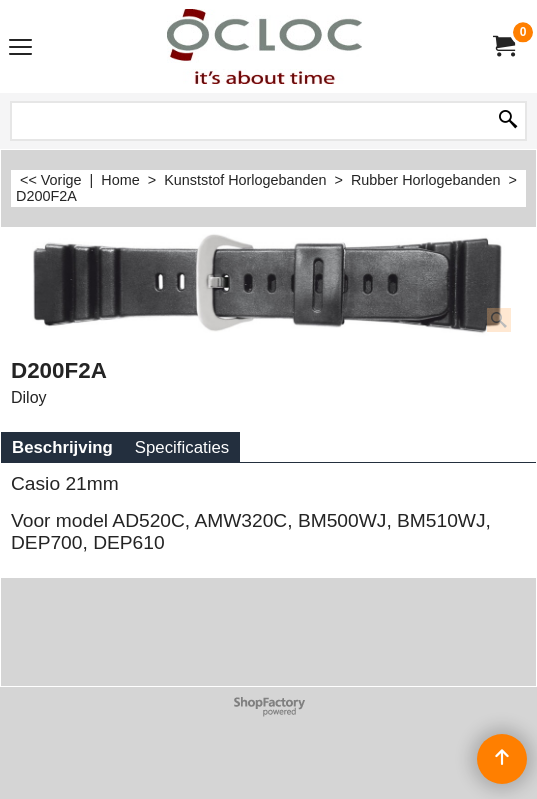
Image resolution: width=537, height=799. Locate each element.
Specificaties (182, 447)
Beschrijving (62, 447)
